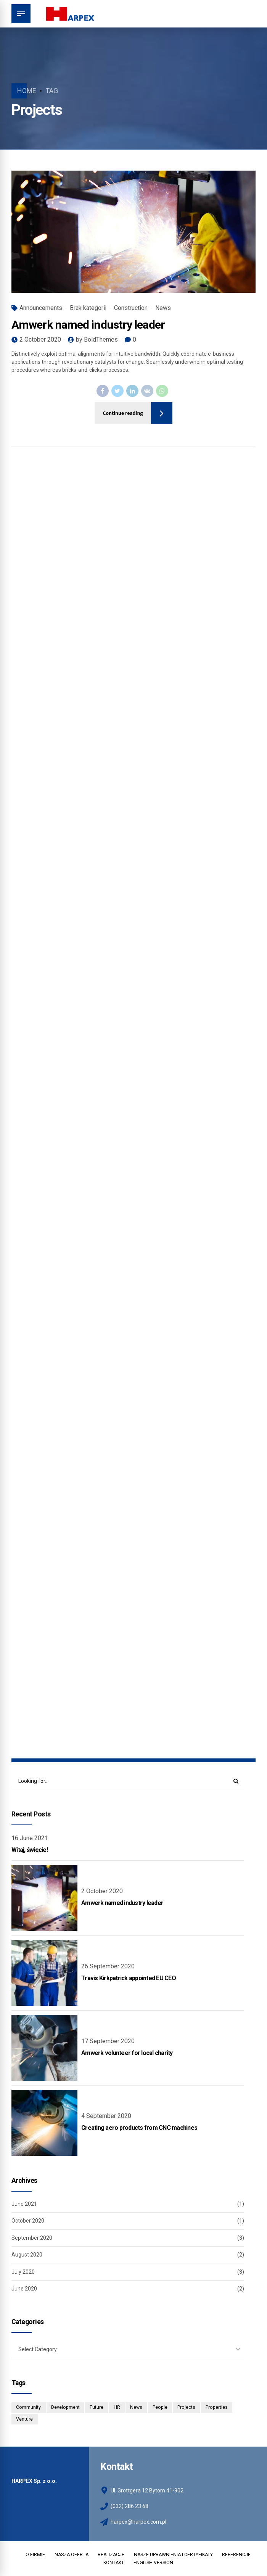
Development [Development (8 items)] (65, 2407)
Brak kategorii (88, 307)
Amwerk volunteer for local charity (127, 2053)
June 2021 (24, 2204)
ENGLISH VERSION (153, 2562)
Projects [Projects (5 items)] (186, 2407)
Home (26, 91)
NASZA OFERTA (71, 2554)
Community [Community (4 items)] (28, 2407)
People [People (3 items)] (160, 2407)
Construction (131, 307)
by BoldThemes (97, 339)
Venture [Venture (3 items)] (24, 2419)
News (163, 307)
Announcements (40, 307)
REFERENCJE (236, 2554)
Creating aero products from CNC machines (139, 2127)
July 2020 (23, 2272)
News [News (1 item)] (136, 2407)
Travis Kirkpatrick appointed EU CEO (128, 1978)
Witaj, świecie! (29, 1849)
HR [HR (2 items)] (117, 2407)
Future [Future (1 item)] (96, 2407)
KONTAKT (113, 2562)
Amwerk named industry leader (88, 324)
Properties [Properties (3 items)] (217, 2407)
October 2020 (27, 2221)
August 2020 (26, 2255)
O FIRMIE (35, 2554)
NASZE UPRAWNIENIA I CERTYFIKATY (173, 2554)
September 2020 (31, 2238)
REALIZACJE (111, 2554)
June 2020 (24, 2289)
